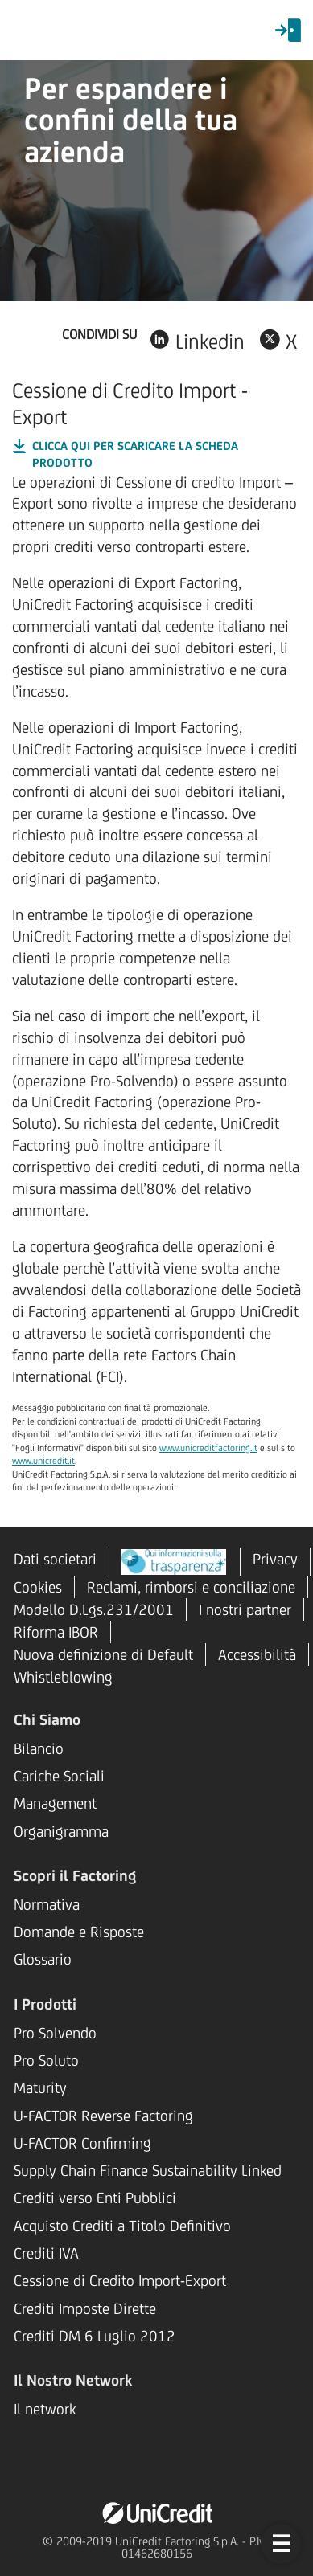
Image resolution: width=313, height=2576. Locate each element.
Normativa (47, 1904)
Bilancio (39, 1748)
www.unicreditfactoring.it (208, 1448)
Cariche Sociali (59, 1776)
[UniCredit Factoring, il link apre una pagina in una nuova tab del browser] (156, 2512)
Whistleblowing (63, 1677)
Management (55, 1803)
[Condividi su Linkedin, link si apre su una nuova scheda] (196, 339)
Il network (45, 2409)
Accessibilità (257, 1654)
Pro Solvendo (55, 2033)
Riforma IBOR (56, 1632)
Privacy (275, 1559)
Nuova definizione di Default (103, 1654)
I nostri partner (245, 1609)
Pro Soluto (46, 2060)
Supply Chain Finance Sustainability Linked (148, 2170)
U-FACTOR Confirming (82, 2143)
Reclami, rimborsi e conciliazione (191, 1587)
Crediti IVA (46, 2253)
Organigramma (61, 1831)
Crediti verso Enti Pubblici (95, 2197)
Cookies (38, 1587)
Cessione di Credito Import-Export (120, 2280)
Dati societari (55, 1559)
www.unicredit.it (43, 1460)
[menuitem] (288, 30)
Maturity (40, 2087)
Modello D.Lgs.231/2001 (94, 1609)
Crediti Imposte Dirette (85, 2308)
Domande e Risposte (79, 1931)
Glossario (43, 1959)
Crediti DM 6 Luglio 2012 (94, 2336)
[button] (281, 2544)
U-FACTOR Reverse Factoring (103, 2115)
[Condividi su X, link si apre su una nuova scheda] (278, 339)
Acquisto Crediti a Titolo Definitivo (122, 2226)
